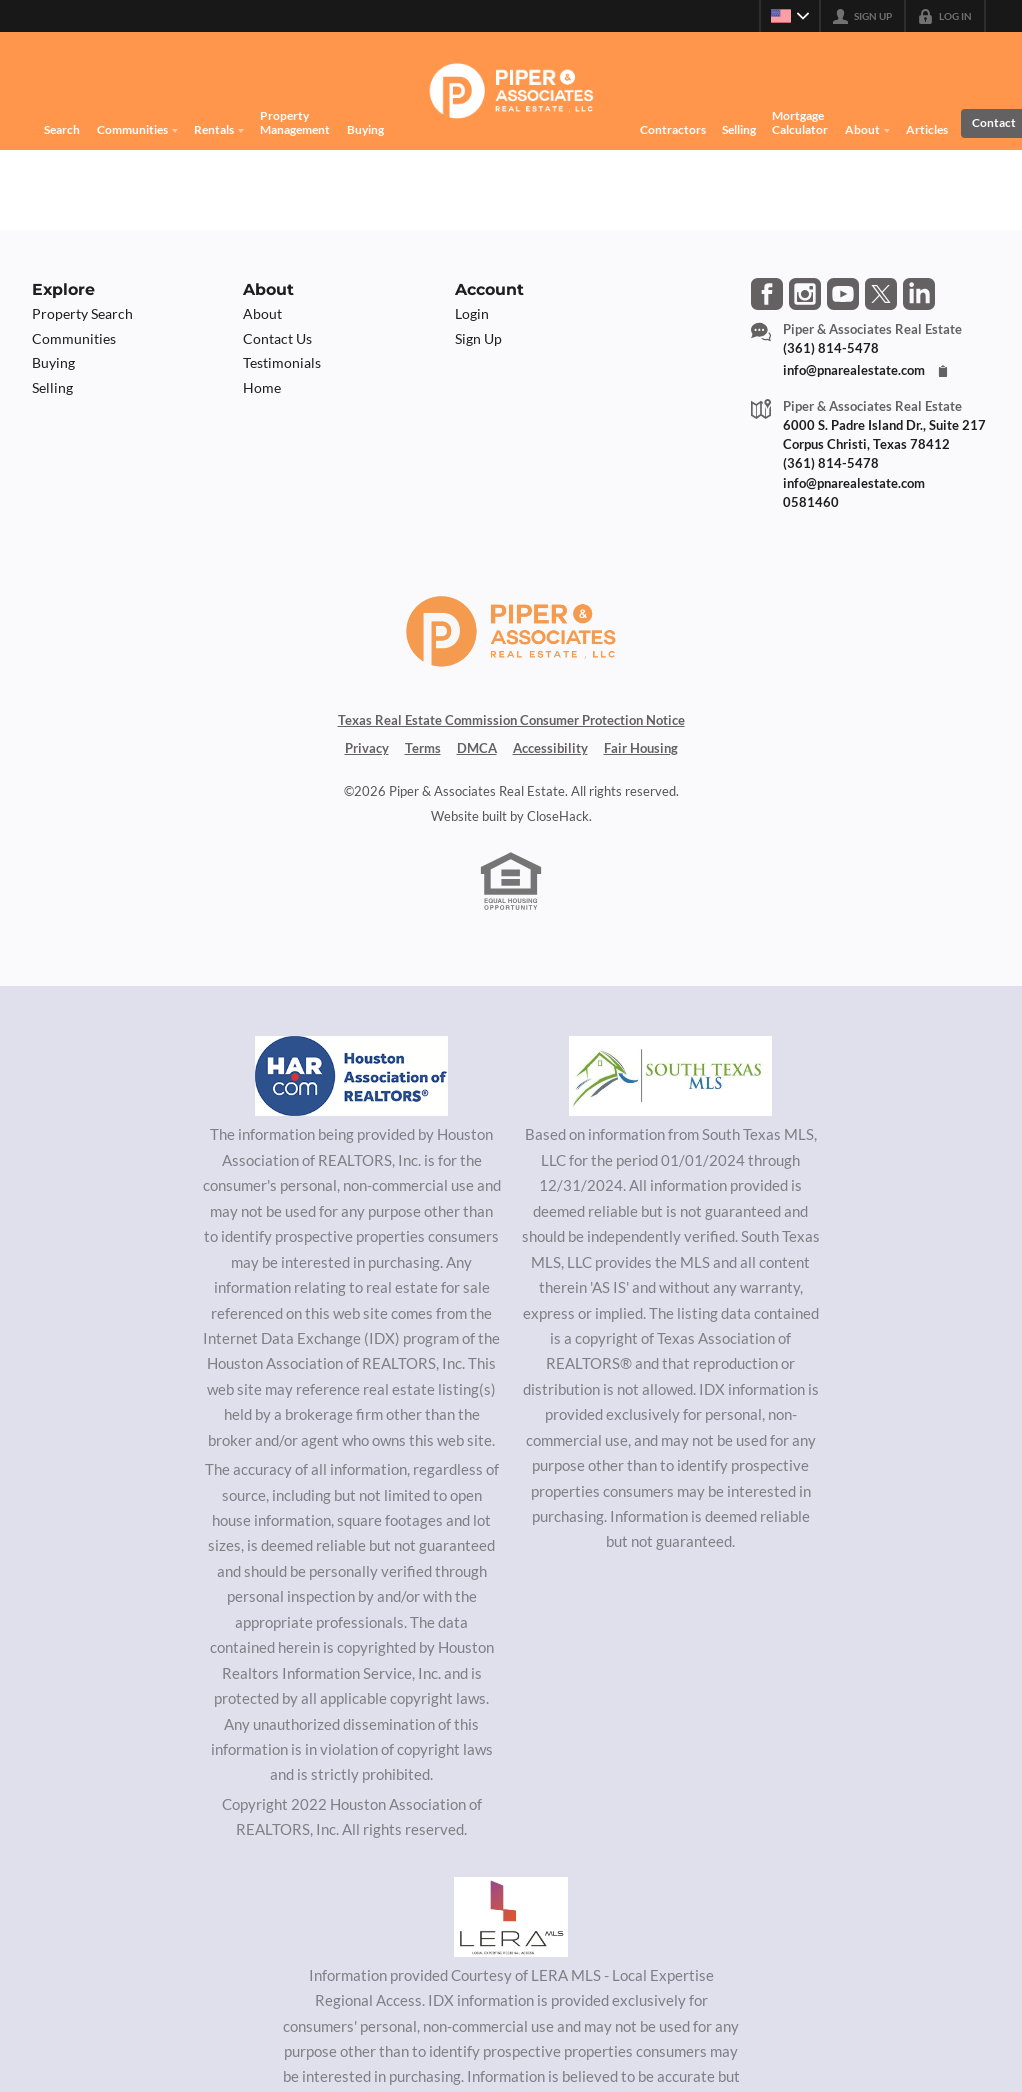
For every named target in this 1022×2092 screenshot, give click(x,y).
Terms (423, 763)
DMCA (477, 763)
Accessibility (550, 763)
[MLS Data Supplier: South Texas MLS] (671, 1092)
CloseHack (558, 831)
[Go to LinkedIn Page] (919, 294)
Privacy (367, 763)
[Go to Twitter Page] (881, 294)
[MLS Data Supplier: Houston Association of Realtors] (352, 1092)
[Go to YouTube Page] (843, 294)
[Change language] (790, 16)
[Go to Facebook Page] (767, 294)
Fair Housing (641, 763)
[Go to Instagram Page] (805, 294)
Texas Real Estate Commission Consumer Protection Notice (511, 735)
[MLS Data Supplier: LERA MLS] (511, 1932)
